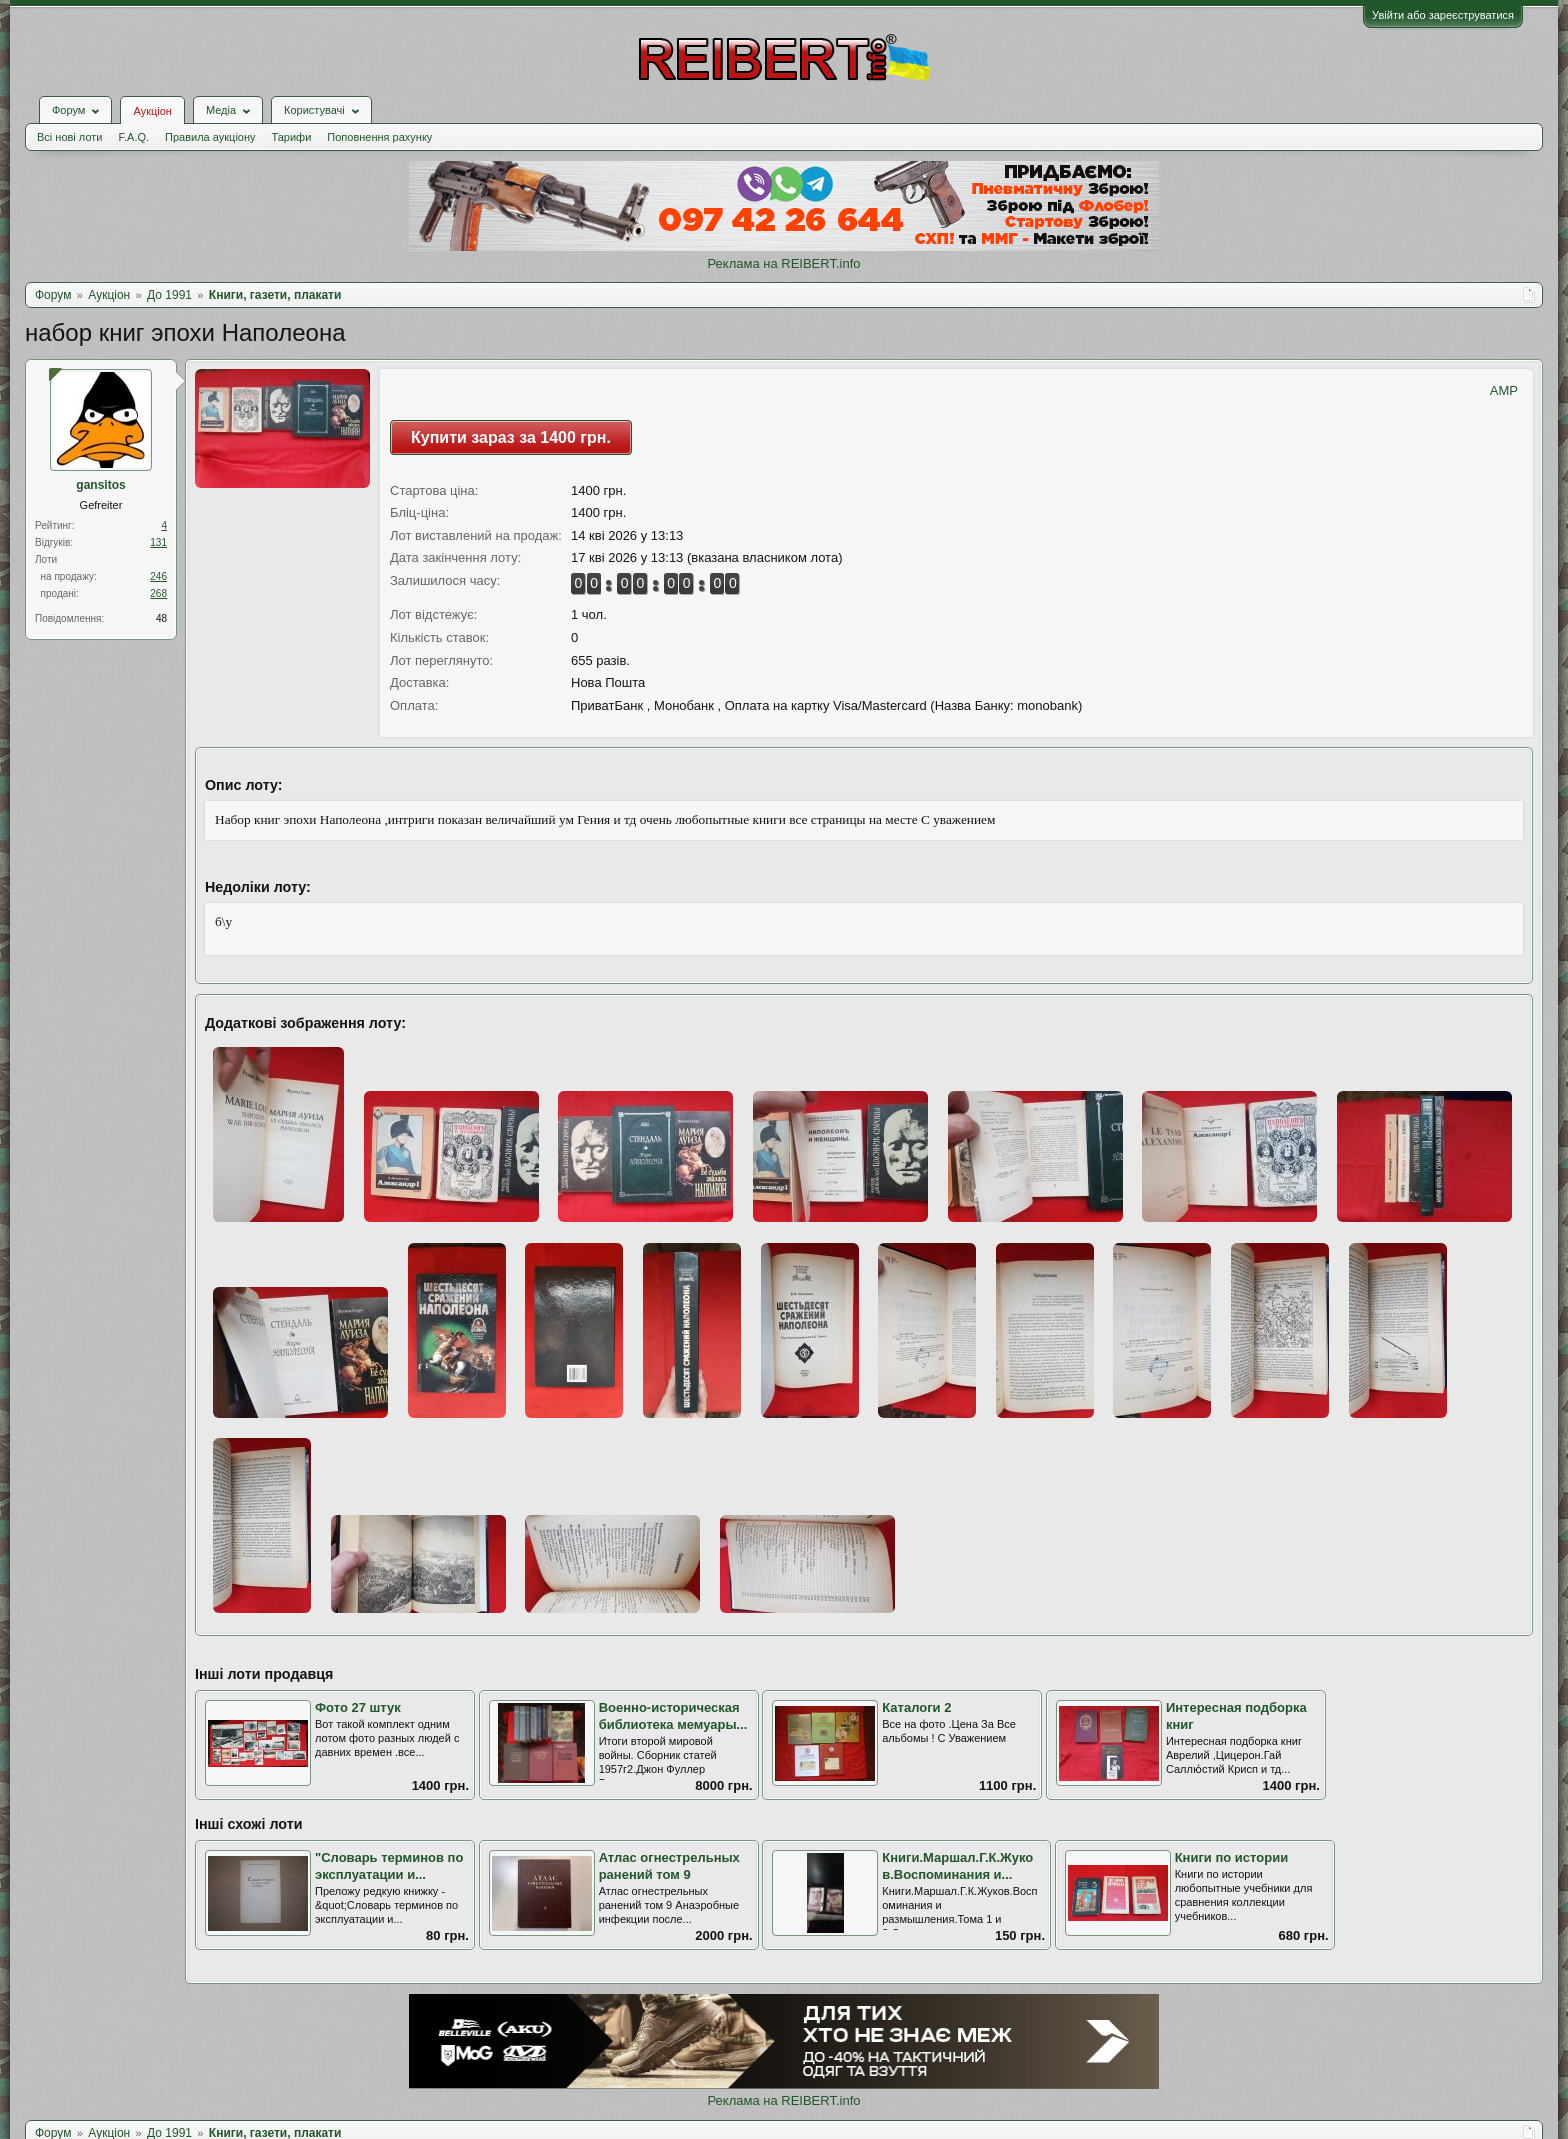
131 (158, 542)
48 (161, 618)
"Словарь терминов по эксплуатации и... (389, 1866)
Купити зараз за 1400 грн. (511, 437)
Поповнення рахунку (379, 137)
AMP (1504, 390)
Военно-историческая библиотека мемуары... (673, 1716)
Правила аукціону (210, 137)
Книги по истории (1231, 1857)
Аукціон (152, 111)
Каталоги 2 (916, 1707)
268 (158, 593)
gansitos (100, 485)
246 (158, 576)
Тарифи (292, 137)
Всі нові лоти (69, 137)
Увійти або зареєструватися (1443, 15)
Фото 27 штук (358, 1707)
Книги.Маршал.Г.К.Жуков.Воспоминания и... (957, 1866)
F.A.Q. (133, 137)
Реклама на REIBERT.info (783, 263)
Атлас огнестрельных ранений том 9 (669, 1866)
